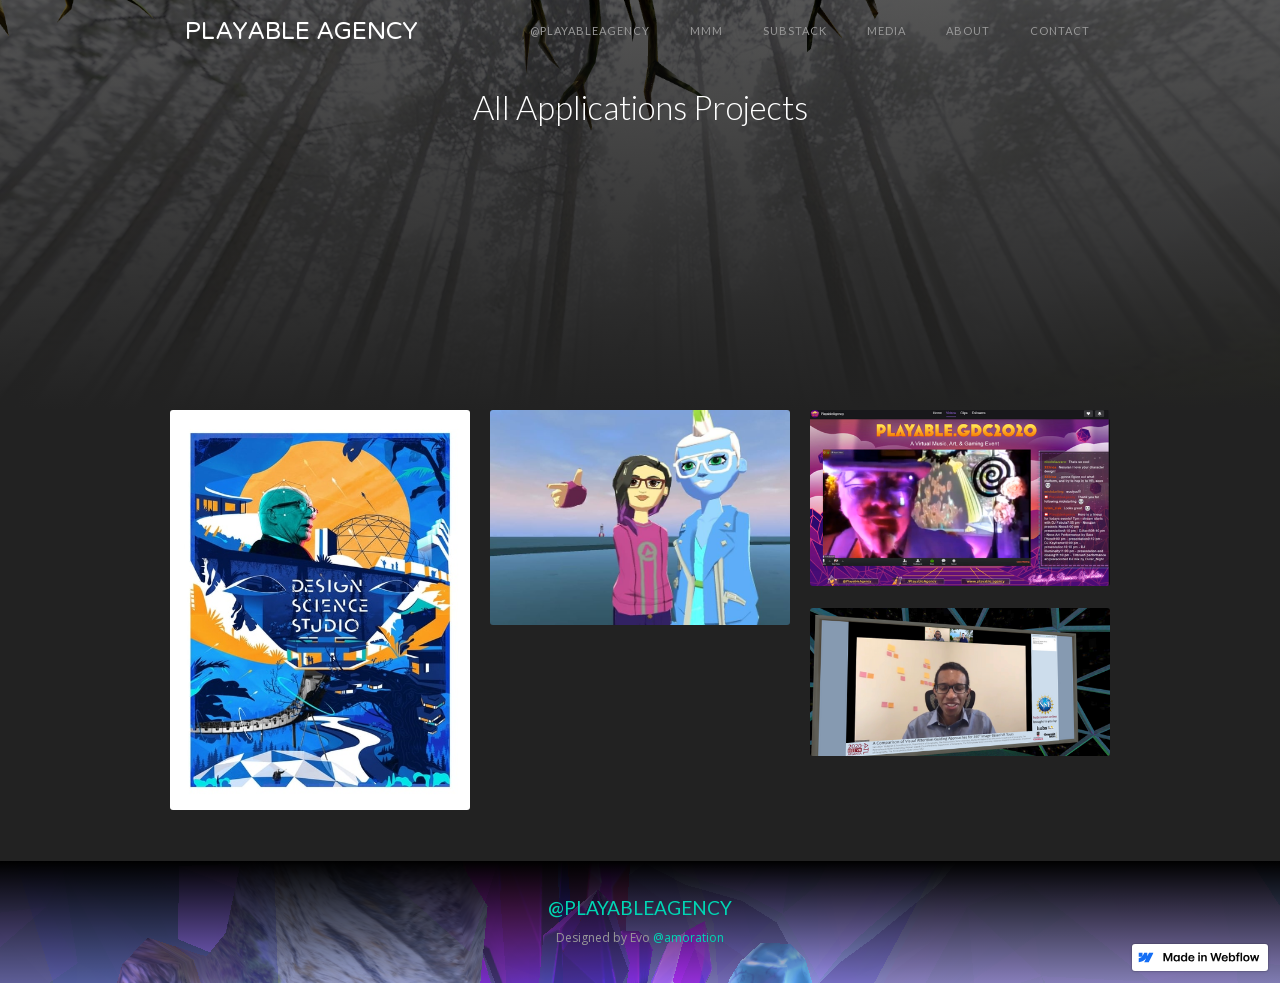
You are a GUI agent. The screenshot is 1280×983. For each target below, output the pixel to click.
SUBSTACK (795, 30)
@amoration (688, 937)
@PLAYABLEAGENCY (590, 30)
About (968, 30)
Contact (1060, 30)
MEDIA (886, 30)
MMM (706, 30)
